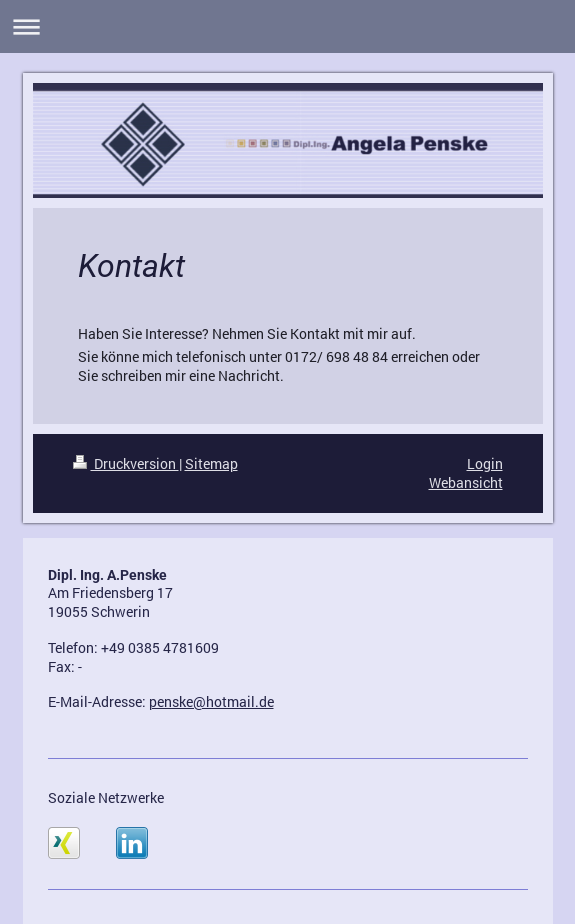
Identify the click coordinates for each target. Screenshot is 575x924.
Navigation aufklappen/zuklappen (287, 26)
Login (485, 463)
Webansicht (466, 482)
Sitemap (211, 463)
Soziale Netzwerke (106, 797)
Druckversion (126, 463)
